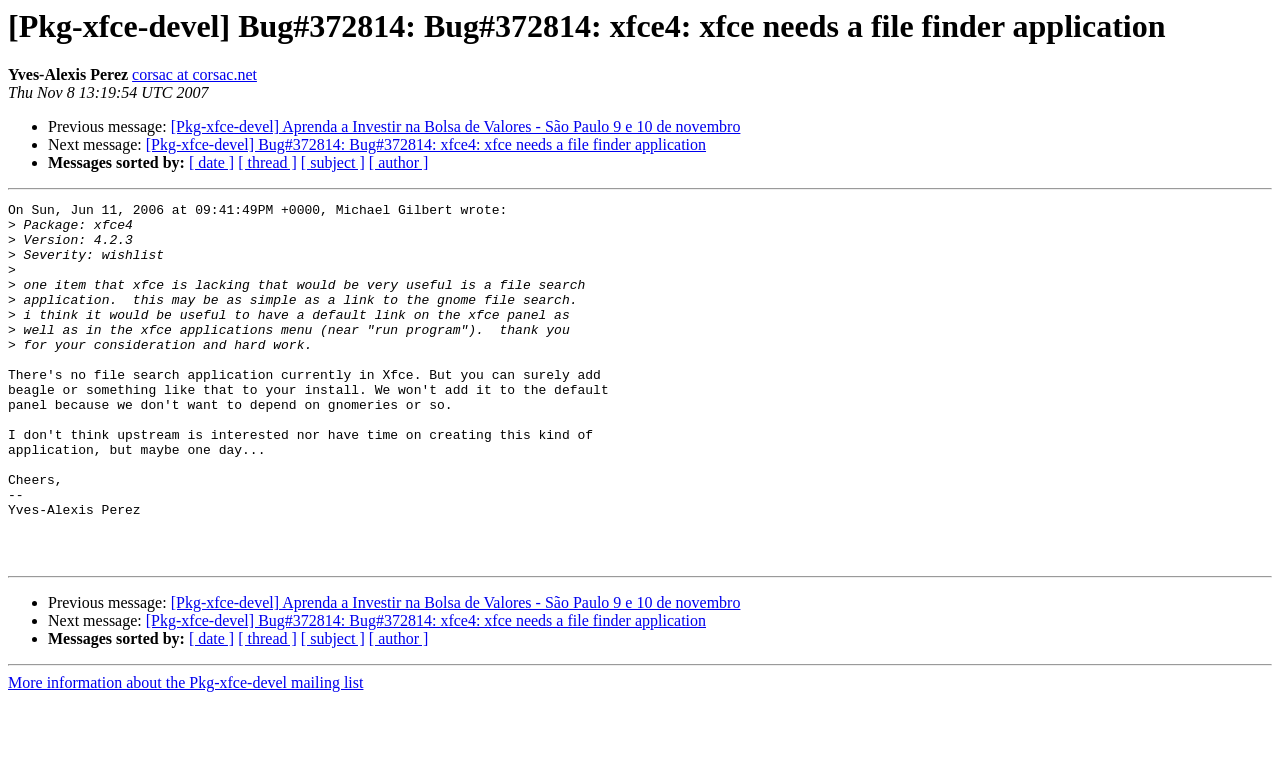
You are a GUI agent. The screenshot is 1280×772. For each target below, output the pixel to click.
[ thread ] (267, 162)
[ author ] (399, 162)
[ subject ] (333, 162)
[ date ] (211, 162)
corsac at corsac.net (194, 74)
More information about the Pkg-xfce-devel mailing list (185, 754)
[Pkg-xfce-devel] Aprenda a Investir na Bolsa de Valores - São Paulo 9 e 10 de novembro (456, 126)
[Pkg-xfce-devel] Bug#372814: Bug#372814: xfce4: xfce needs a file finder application (426, 144)
